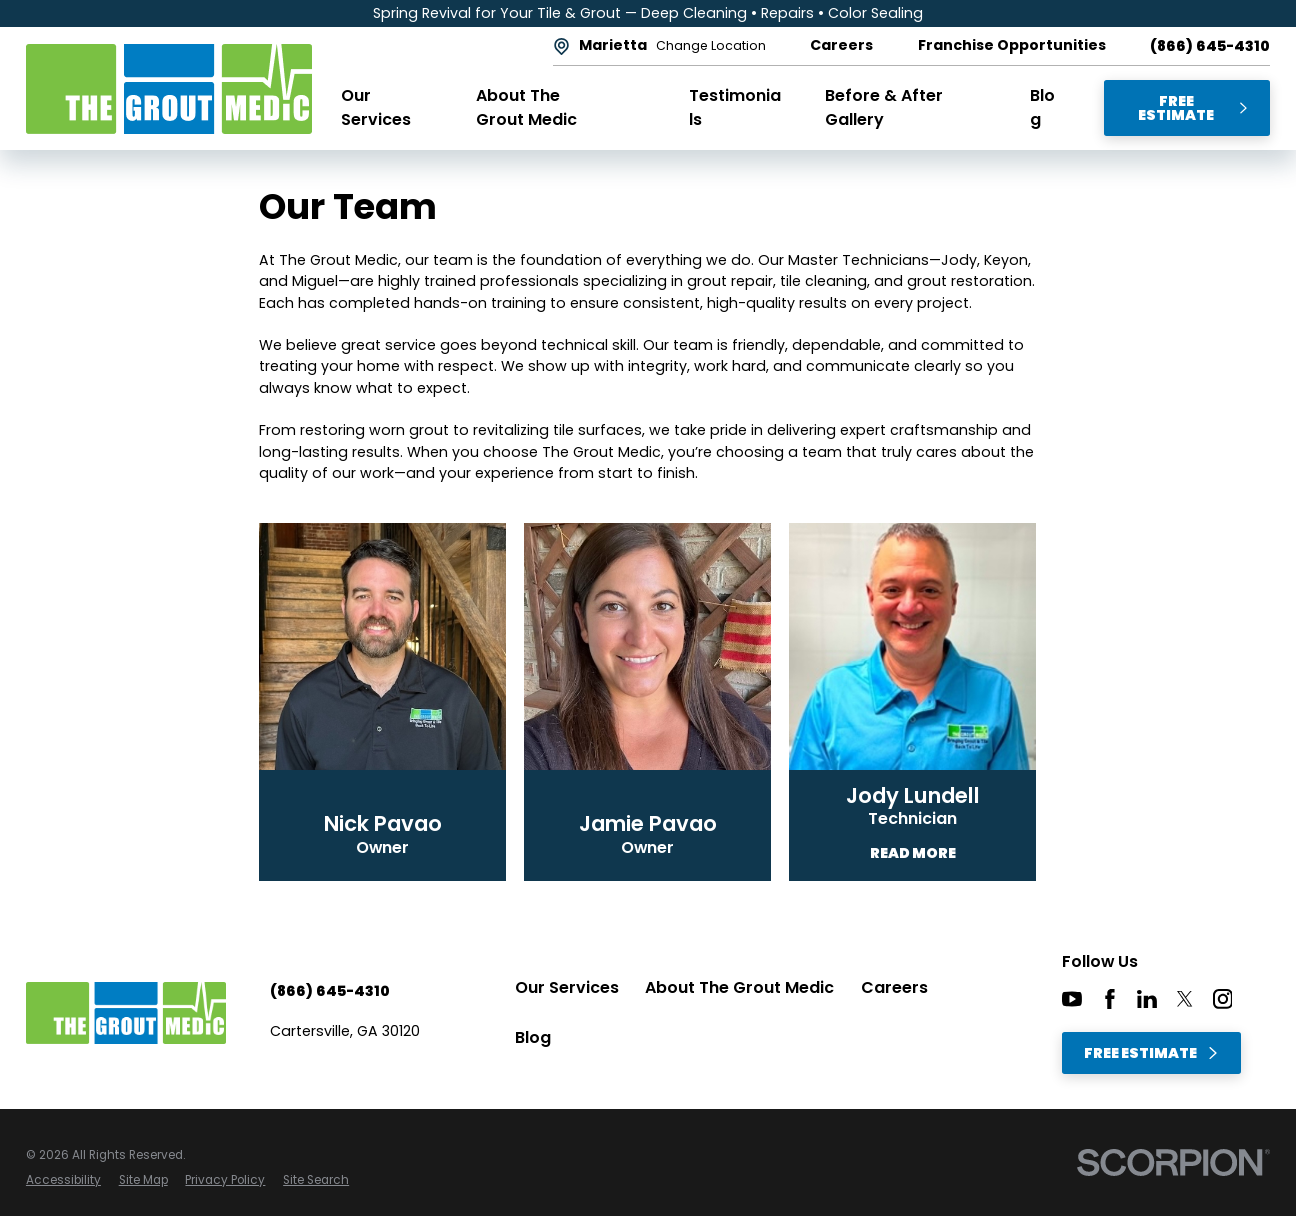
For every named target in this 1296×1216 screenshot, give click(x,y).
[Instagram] (1223, 999)
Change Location (711, 46)
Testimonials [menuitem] (735, 107)
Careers (894, 987)
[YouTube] (1072, 999)
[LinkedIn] (1147, 999)
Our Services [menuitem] (376, 107)
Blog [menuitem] (1042, 107)
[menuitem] (63, 1181)
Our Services (567, 987)
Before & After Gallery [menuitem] (884, 107)
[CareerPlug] (1260, 999)
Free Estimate (1193, 108)
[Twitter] (1185, 999)
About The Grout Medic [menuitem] (526, 107)
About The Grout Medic (739, 987)
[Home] (169, 89)
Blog (533, 1037)
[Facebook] (1110, 999)
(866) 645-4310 (1210, 46)
